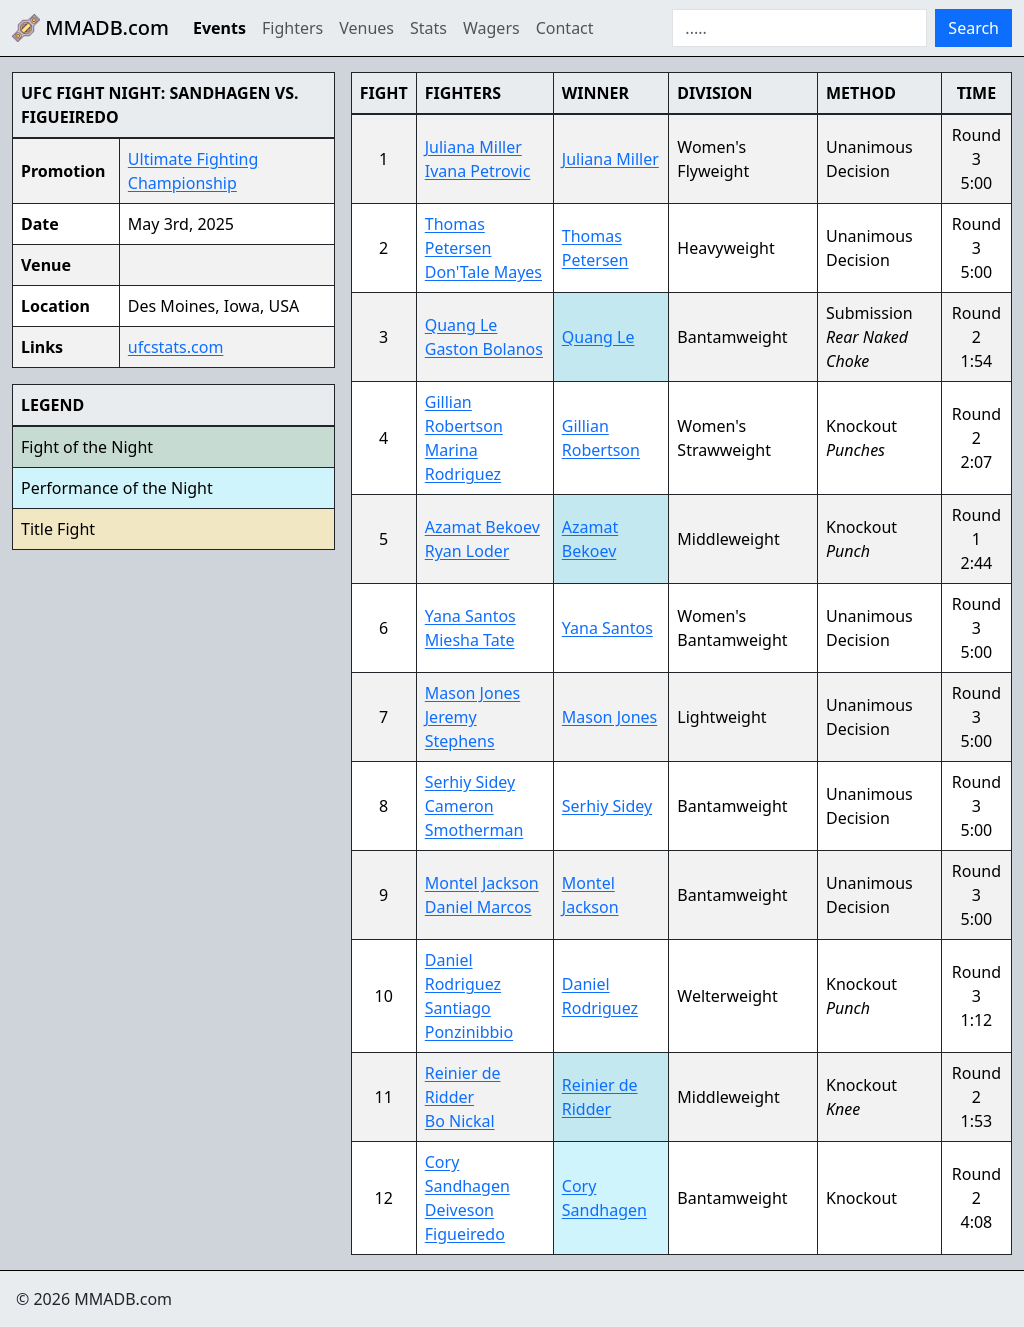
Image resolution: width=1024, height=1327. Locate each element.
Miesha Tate (470, 640)
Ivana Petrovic (478, 171)
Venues (366, 28)
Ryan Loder (467, 551)
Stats (428, 28)
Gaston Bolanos (484, 349)
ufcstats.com (176, 347)
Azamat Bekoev (482, 527)
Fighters (292, 28)
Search (973, 28)
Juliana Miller (473, 147)
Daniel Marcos (478, 907)
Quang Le (461, 325)
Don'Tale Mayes (483, 272)
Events (219, 28)
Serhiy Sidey (470, 782)
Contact (565, 28)
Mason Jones (473, 693)
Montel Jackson (482, 883)
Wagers (491, 28)
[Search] (799, 28)
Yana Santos (470, 616)
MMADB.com (90, 28)
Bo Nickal (460, 1121)
